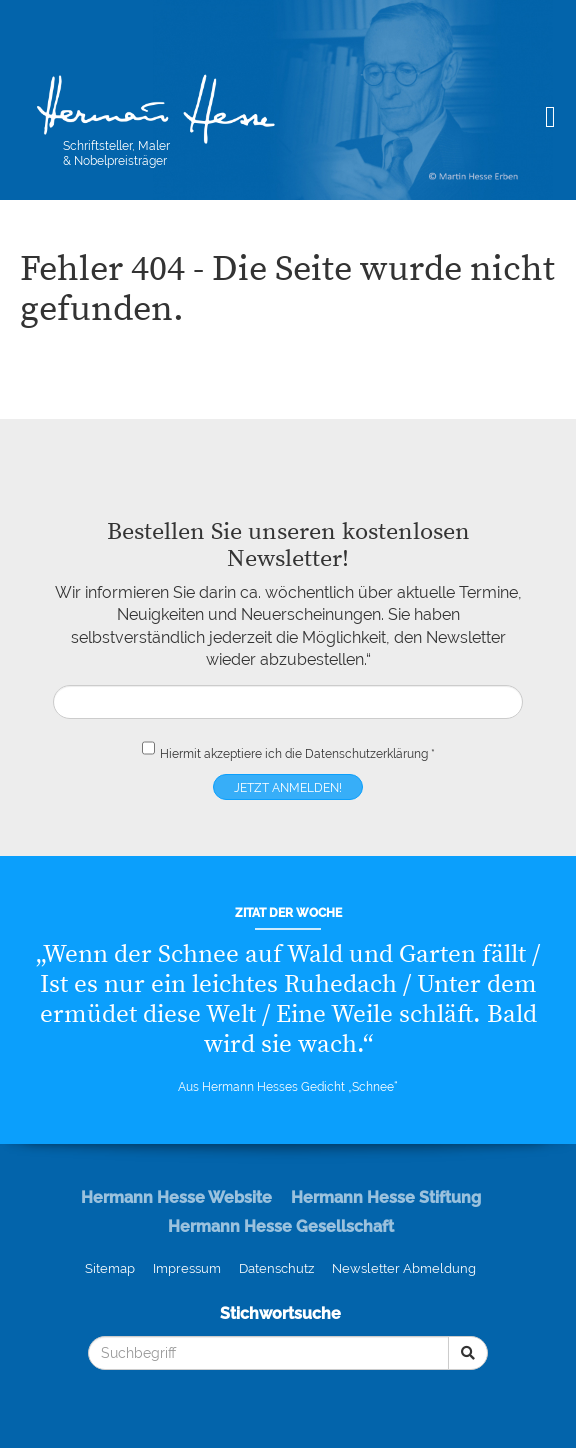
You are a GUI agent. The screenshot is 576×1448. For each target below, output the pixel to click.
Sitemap (110, 1268)
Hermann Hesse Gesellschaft (281, 1226)
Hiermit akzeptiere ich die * (288, 749)
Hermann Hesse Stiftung (386, 1197)
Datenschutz (276, 1268)
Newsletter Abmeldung (404, 1268)
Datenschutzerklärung (366, 754)
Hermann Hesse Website (176, 1197)
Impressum (187, 1268)
